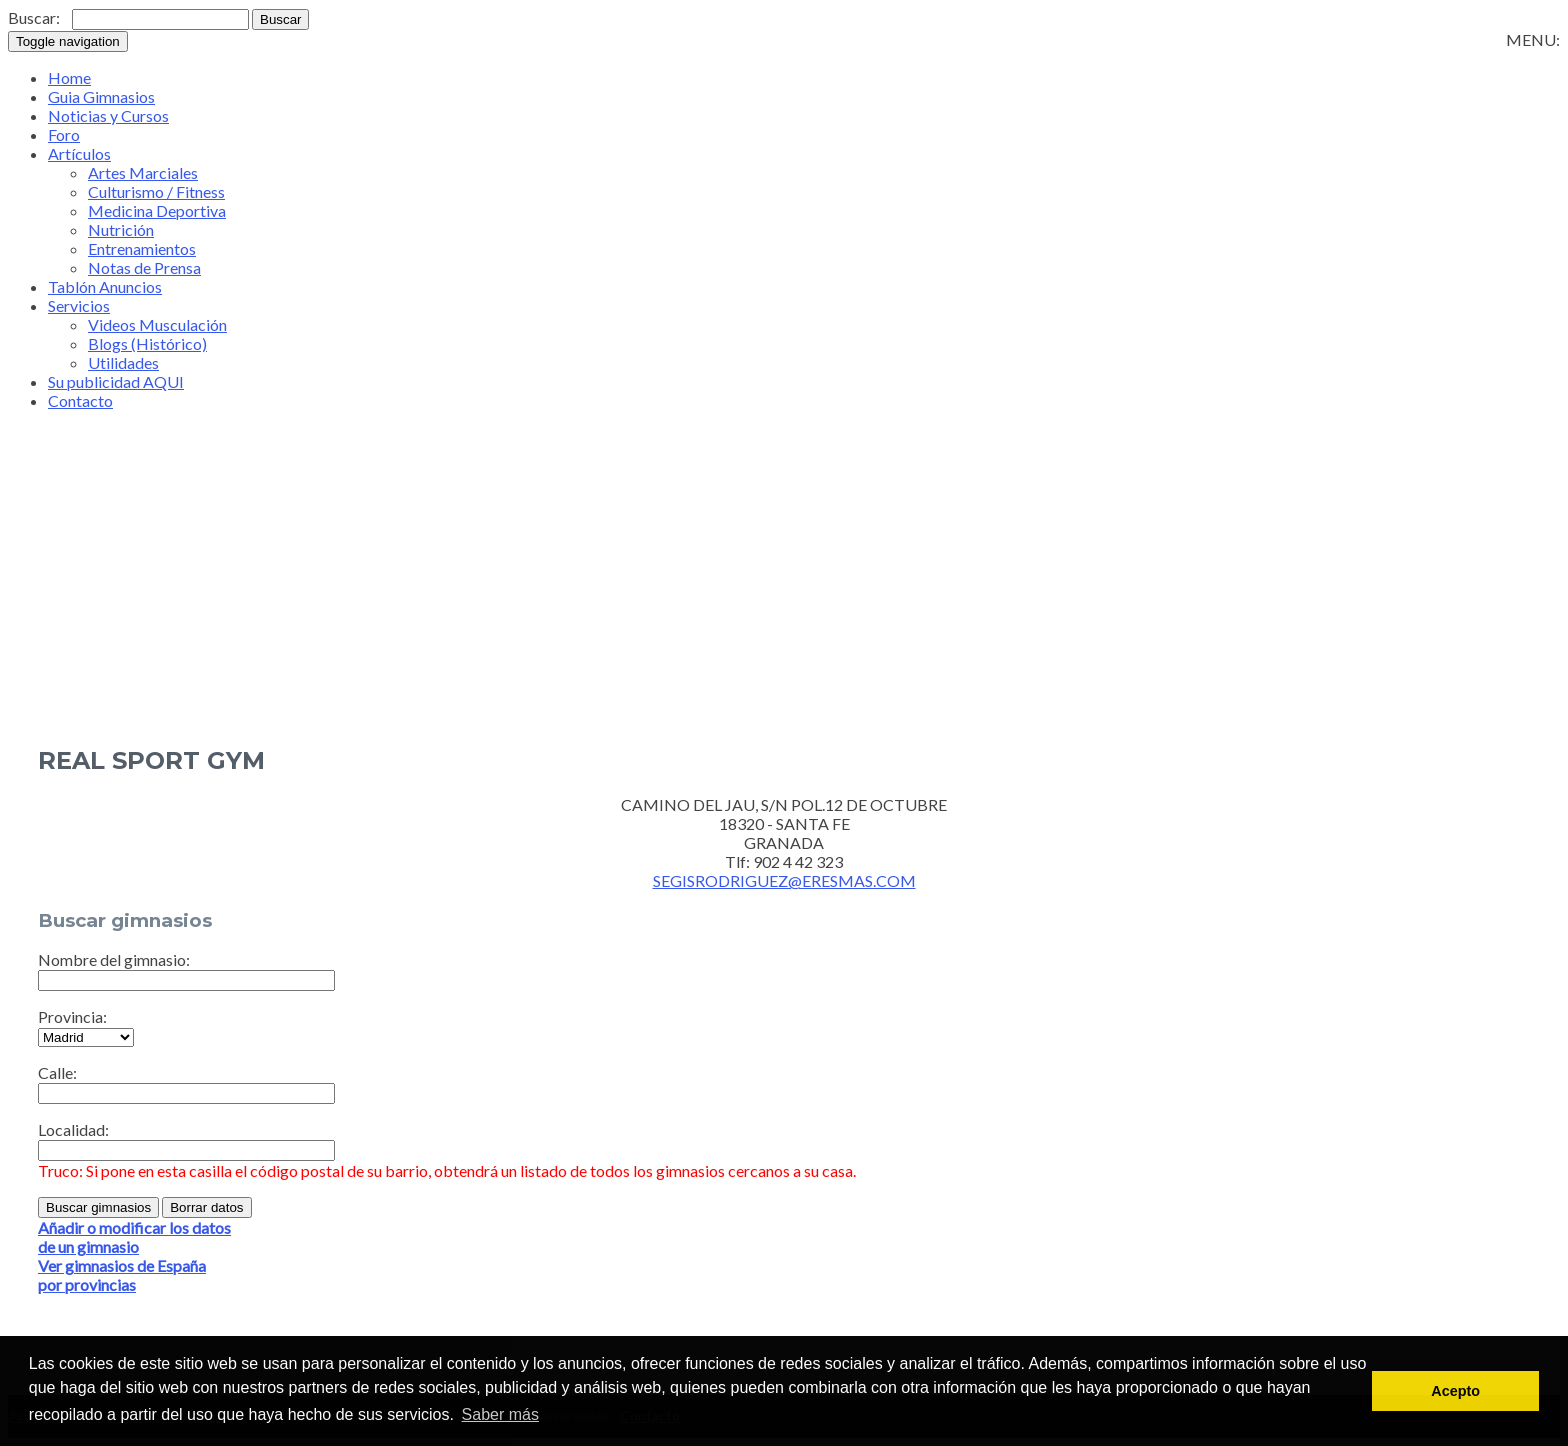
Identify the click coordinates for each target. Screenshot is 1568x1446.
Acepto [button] (1455, 1391)
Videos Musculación (157, 324)
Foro (64, 134)
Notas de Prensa (144, 267)
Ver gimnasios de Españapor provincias (122, 1275)
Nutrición (121, 229)
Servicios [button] (79, 305)
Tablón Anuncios (105, 286)
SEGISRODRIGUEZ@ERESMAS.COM (784, 880)
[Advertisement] (784, 566)
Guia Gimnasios (101, 96)
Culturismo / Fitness (156, 191)
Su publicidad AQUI (116, 381)
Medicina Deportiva (157, 210)
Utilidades (123, 362)
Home (69, 77)
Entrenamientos (142, 248)
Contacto (80, 400)
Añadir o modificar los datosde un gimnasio (134, 1237)
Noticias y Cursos (108, 115)
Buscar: (34, 17)
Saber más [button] (500, 1414)
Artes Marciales (143, 172)
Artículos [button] (79, 153)
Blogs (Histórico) (147, 343)
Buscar (280, 19)
